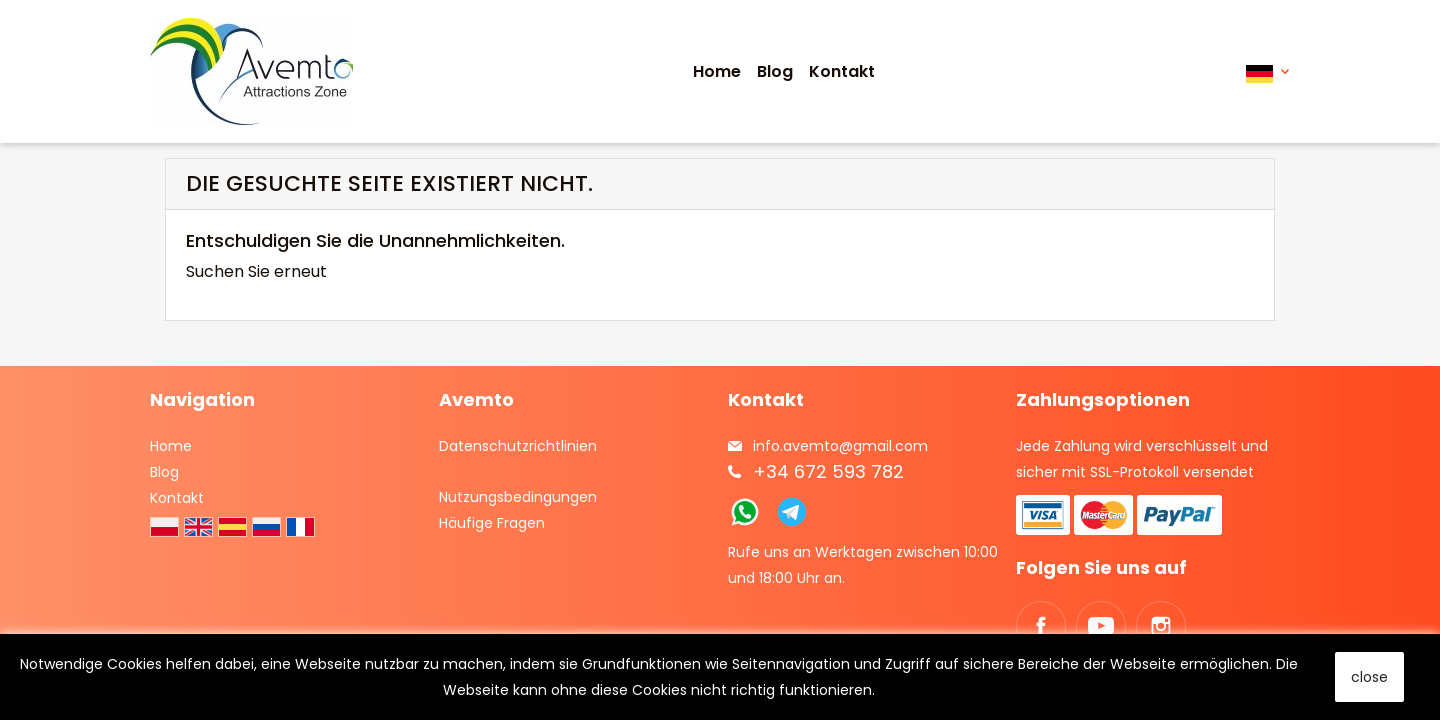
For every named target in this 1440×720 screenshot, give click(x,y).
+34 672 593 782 (828, 471)
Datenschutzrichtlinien (518, 446)
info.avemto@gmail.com (840, 446)
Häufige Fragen (492, 523)
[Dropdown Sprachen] (1267, 71)
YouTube (1101, 626)
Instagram (1161, 626)
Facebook (1041, 626)
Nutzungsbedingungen (518, 497)
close (1369, 677)
